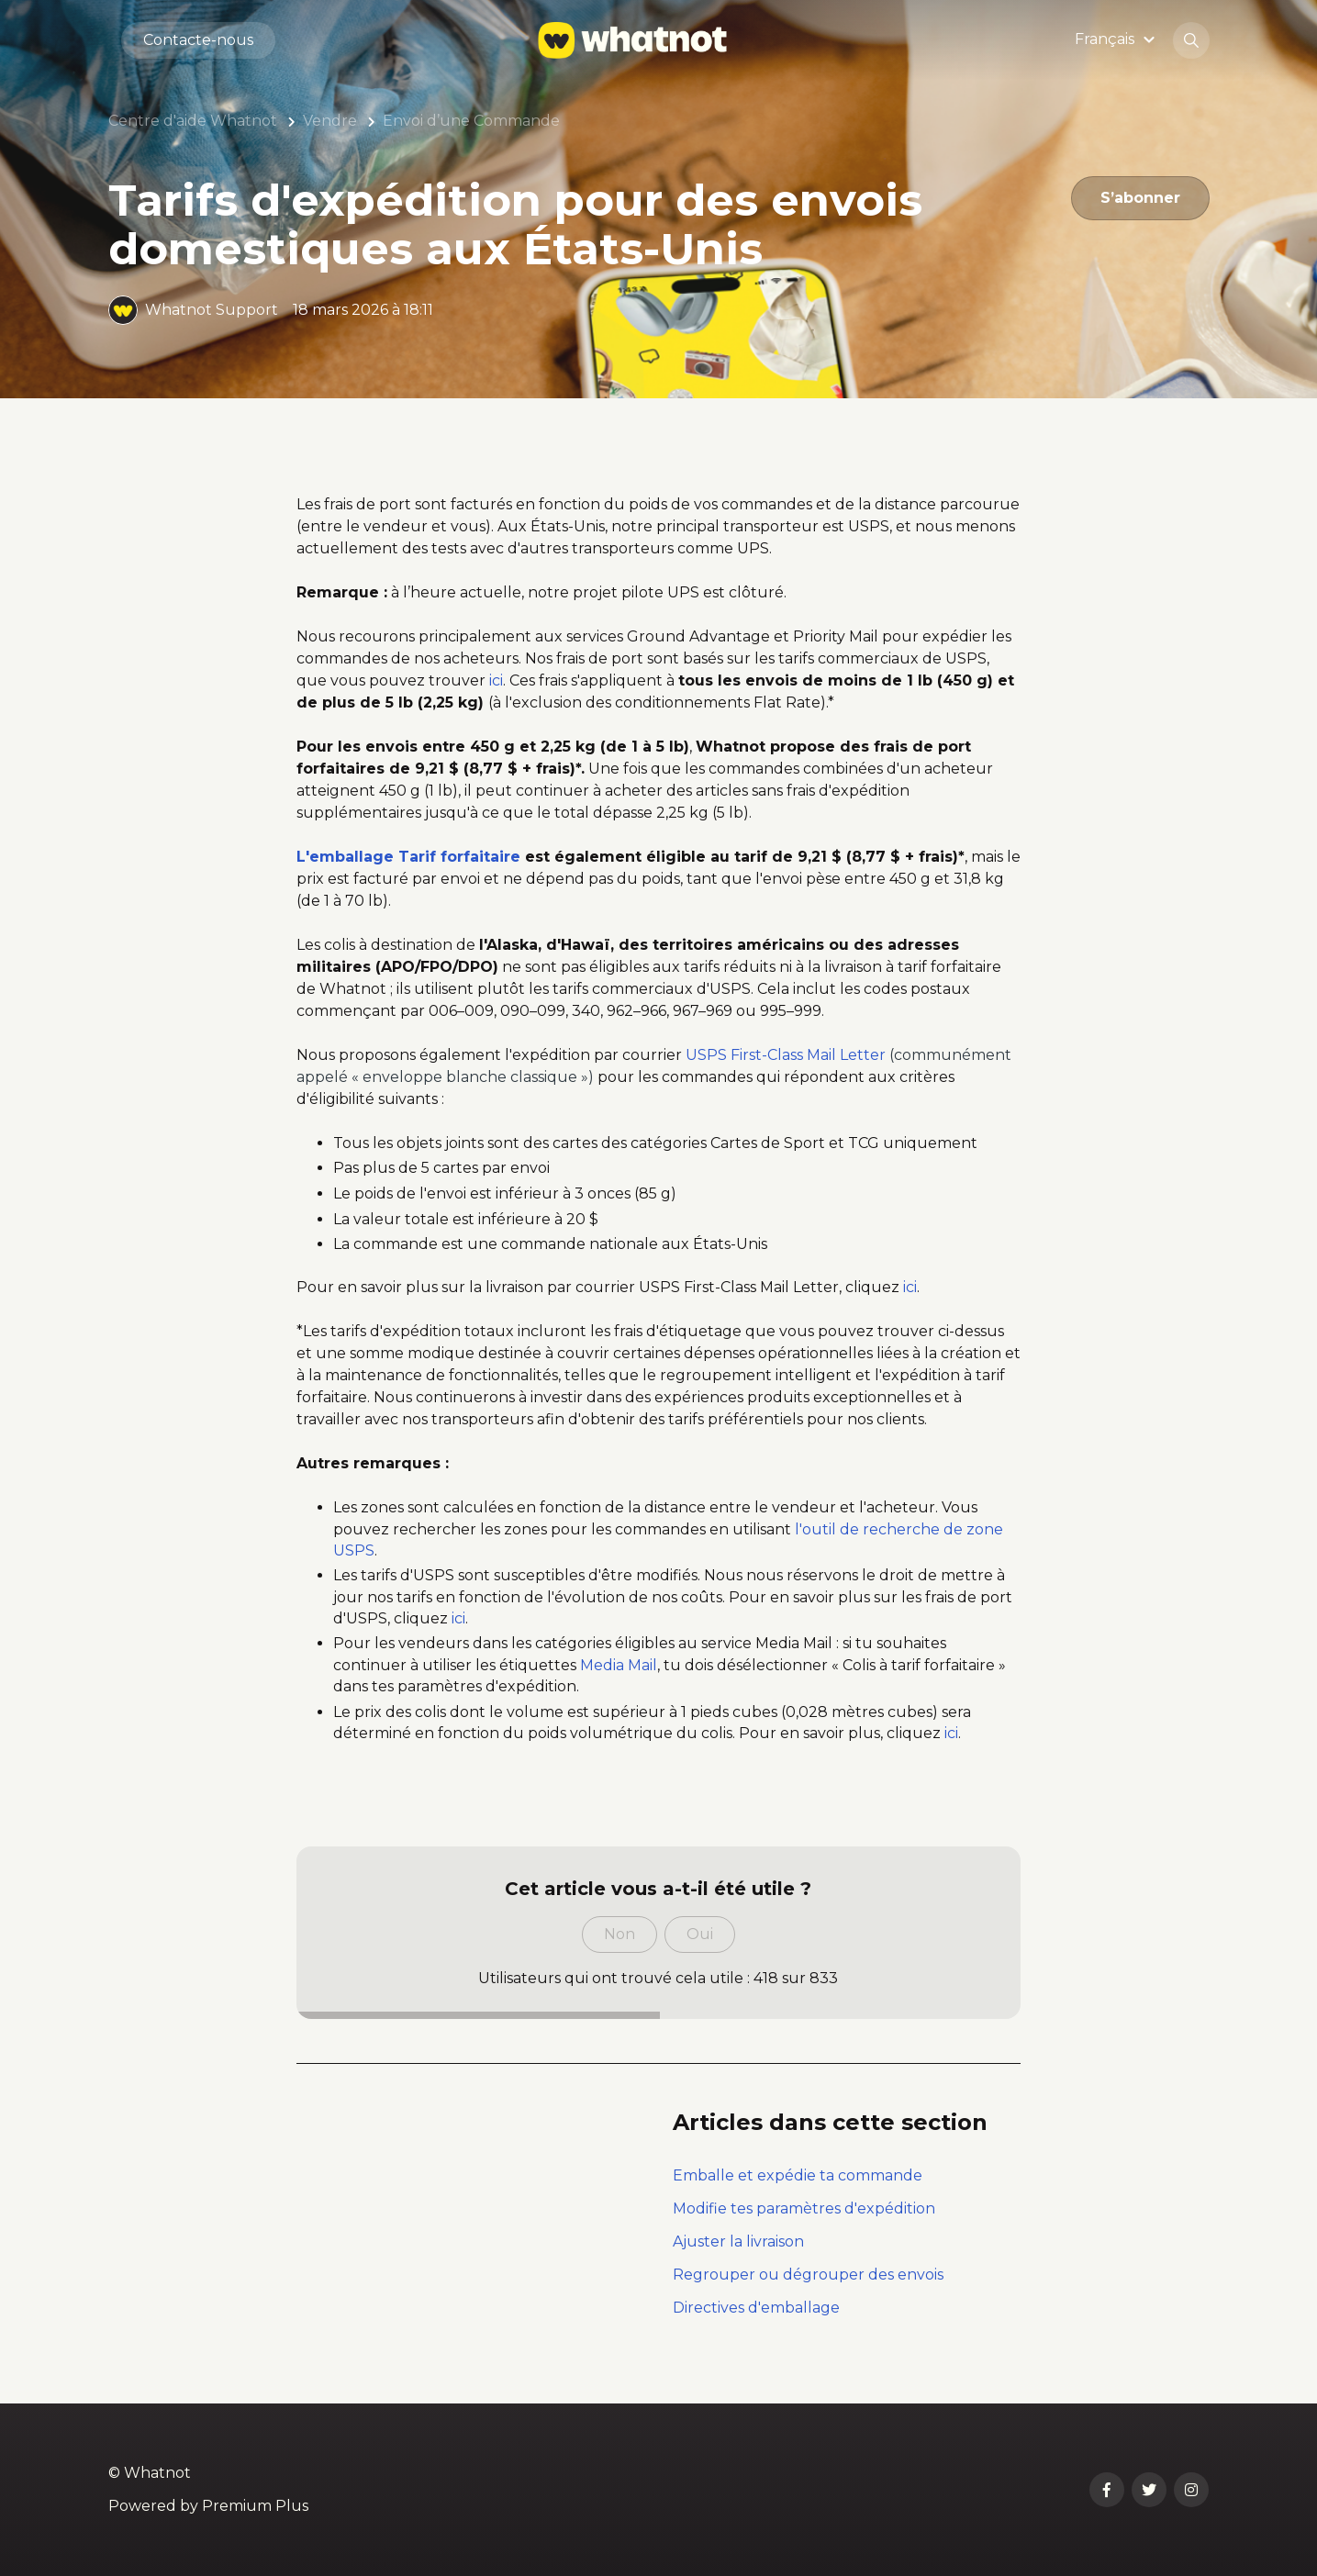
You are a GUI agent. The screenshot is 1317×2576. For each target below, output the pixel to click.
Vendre (330, 120)
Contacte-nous (198, 40)
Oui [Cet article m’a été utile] (699, 1934)
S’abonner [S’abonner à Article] (1140, 197)
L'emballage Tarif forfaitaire (408, 856)
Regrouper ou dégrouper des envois (808, 2274)
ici (496, 680)
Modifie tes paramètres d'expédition (804, 2208)
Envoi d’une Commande (471, 120)
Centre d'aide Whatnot (192, 120)
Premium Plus (255, 2506)
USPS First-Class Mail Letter (786, 1055)
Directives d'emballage (756, 2307)
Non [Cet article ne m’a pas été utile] (619, 1934)
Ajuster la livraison (738, 2241)
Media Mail (618, 1665)
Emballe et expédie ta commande (797, 2175)
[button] (1117, 40)
